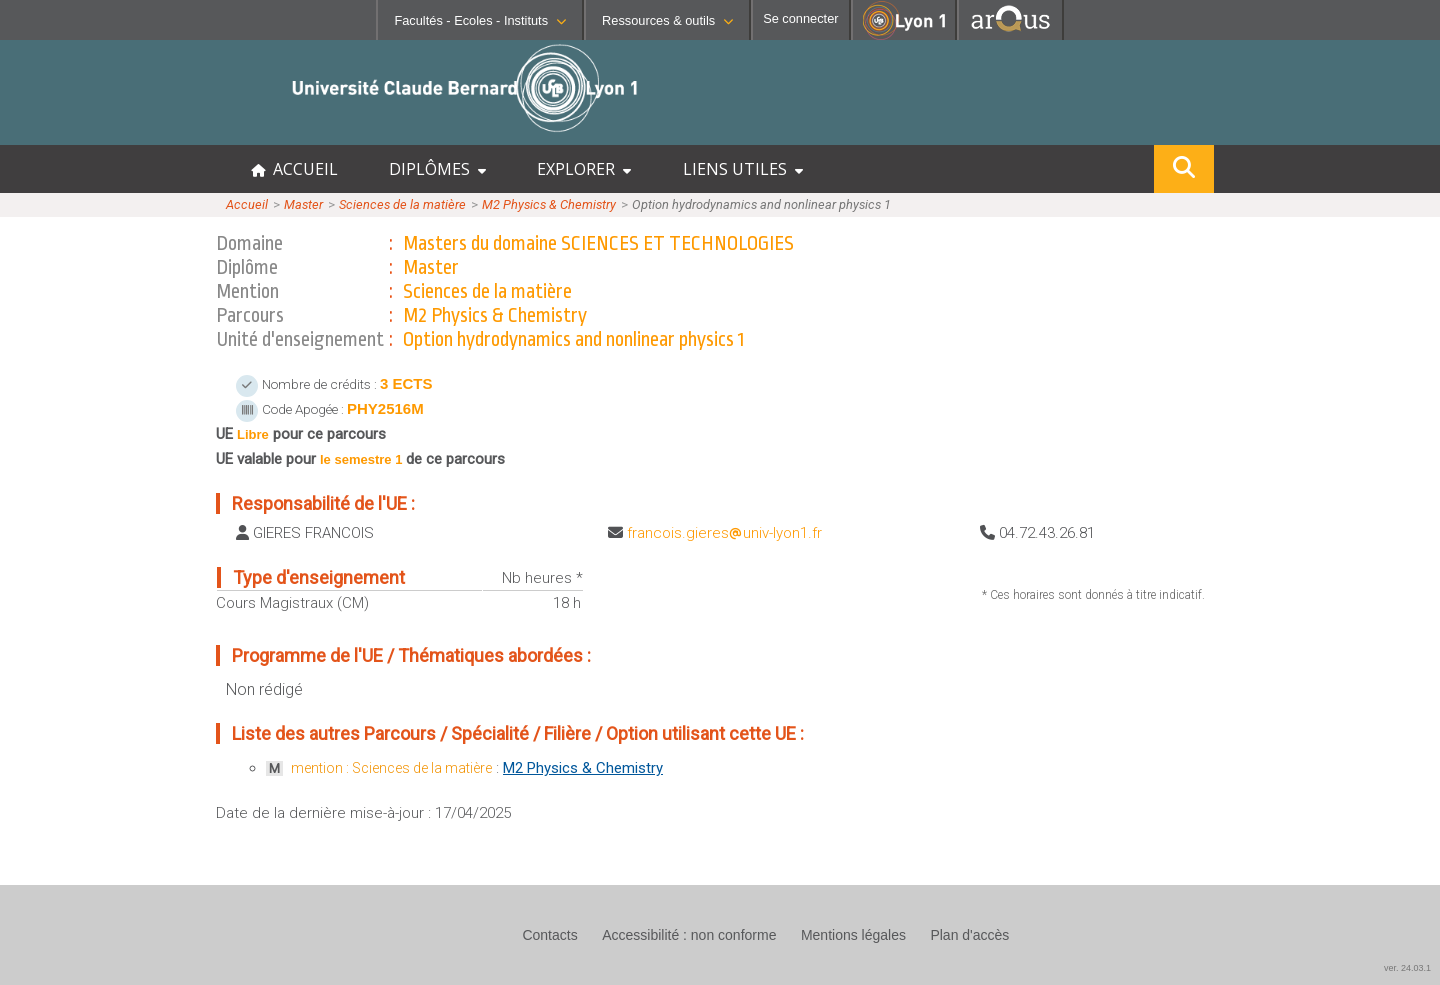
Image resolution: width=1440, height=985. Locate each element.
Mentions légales (853, 935)
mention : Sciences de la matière (391, 768)
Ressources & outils (667, 20)
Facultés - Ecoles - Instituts (480, 20)
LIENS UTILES (743, 169)
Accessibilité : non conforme (689, 935)
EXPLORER (584, 169)
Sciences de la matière (402, 204)
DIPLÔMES (437, 169)
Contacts (549, 935)
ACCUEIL (294, 169)
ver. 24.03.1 (1407, 968)
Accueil (247, 204)
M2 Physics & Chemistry (549, 204)
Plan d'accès (969, 935)
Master (303, 204)
